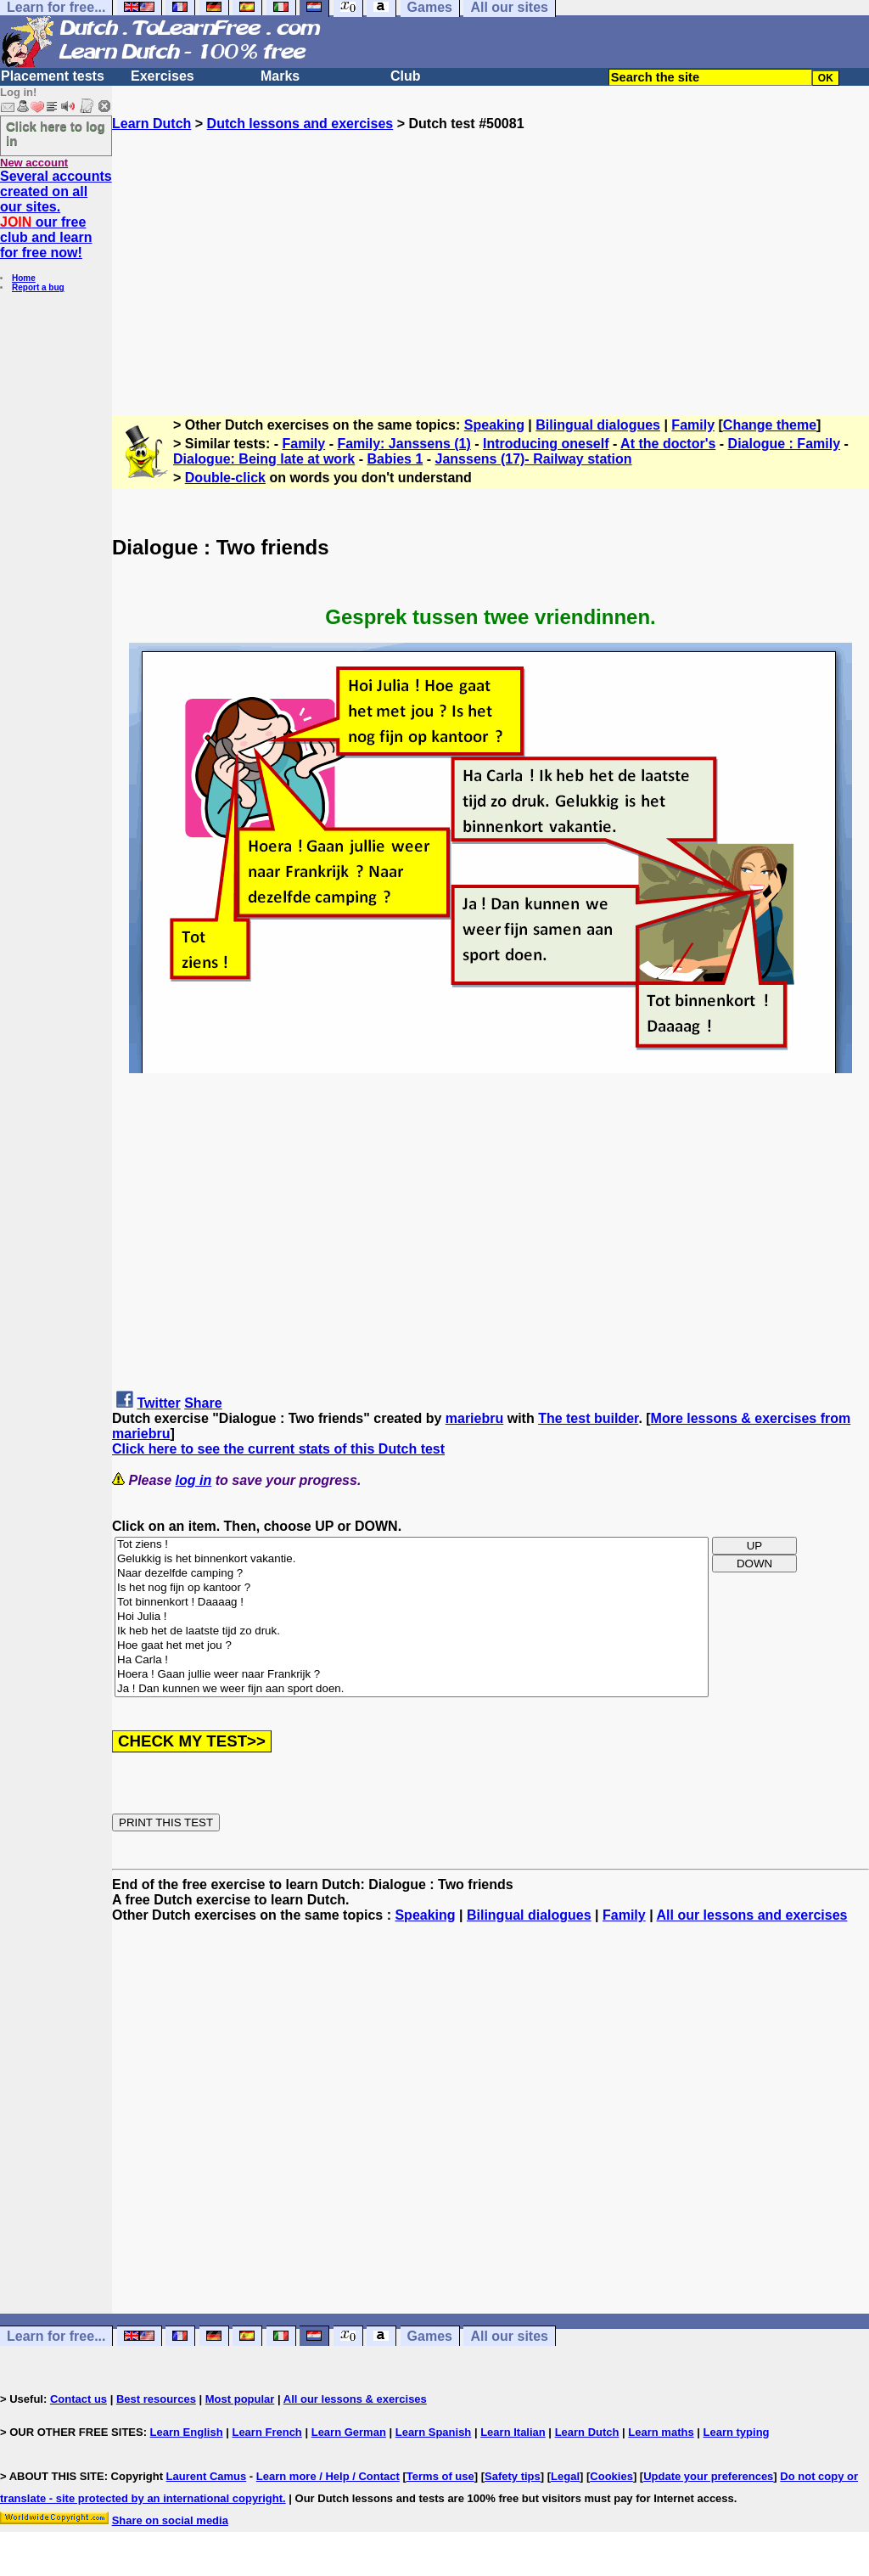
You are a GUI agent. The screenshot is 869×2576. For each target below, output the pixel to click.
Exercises (162, 76)
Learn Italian (513, 2432)
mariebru (474, 1418)
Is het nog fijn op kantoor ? (411, 1588)
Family (693, 425)
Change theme (769, 425)
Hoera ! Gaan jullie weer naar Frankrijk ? (411, 1675)
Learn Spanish (433, 2432)
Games (429, 2336)
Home (24, 278)
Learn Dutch (151, 123)
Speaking (494, 425)
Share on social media (170, 2520)
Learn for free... (56, 2336)
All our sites (509, 2336)
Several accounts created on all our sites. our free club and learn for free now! (56, 214)
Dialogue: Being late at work (264, 459)
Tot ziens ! (411, 1545)
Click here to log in (55, 133)
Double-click (225, 477)
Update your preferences (708, 2476)
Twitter (158, 1403)
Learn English (186, 2432)
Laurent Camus (206, 2476)
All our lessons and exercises (751, 1915)
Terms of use (440, 2476)
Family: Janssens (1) (403, 443)
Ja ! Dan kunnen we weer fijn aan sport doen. (411, 1689)
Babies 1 (395, 459)
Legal (565, 2476)
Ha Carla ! (411, 1660)
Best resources (156, 2399)
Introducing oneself (545, 443)
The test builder (588, 1418)
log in (194, 1480)
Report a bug (38, 287)
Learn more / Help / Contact (328, 2476)
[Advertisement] (490, 250)
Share (202, 1403)
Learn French (266, 2432)
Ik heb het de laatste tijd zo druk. (411, 1631)
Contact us (78, 2399)
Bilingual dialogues (597, 425)
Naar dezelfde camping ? (411, 1573)
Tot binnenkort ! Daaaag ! (411, 1602)
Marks (280, 76)
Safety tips (513, 2476)
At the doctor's (667, 443)
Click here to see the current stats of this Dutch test (278, 1449)
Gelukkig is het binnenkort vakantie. (411, 1559)
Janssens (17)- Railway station (533, 459)
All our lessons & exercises (355, 2399)
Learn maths (660, 2432)
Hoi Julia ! (411, 1617)
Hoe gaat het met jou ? (411, 1646)
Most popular (240, 2399)
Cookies (611, 2476)
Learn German (348, 2432)
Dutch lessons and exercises (300, 123)
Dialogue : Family (784, 443)
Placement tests (52, 76)
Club (405, 76)
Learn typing (737, 2432)
